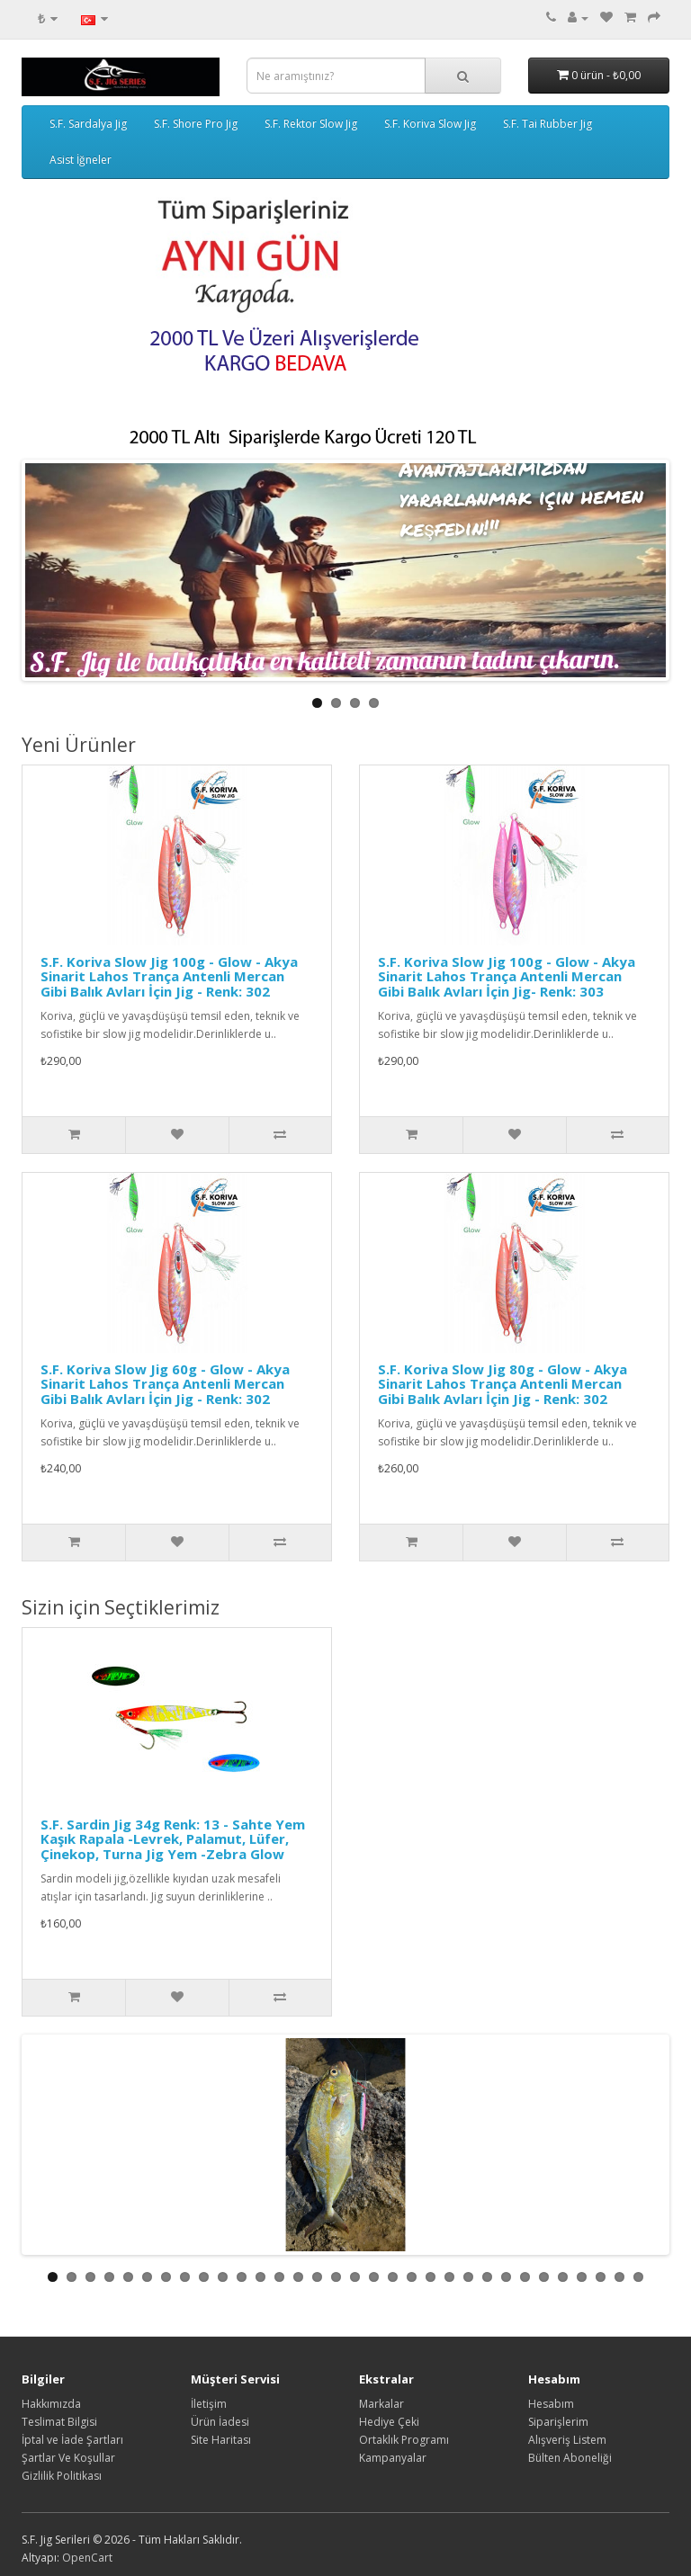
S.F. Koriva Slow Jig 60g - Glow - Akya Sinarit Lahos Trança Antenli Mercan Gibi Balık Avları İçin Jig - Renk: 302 (165, 1384)
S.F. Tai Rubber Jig (547, 123)
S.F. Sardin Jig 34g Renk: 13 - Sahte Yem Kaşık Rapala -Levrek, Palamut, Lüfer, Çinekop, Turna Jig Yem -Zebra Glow (172, 1839)
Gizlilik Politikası (62, 2475)
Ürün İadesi (220, 2421)
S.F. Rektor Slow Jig (311, 123)
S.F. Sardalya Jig (88, 123)
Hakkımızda (51, 2403)
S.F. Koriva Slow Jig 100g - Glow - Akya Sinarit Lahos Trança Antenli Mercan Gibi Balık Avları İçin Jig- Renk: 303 (506, 976)
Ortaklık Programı (404, 2439)
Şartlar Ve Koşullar (68, 2457)
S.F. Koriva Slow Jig (430, 123)
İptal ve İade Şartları (72, 2439)
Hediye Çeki (389, 2421)
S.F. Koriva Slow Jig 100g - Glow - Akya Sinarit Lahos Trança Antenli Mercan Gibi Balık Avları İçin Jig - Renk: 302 (169, 976)
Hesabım (551, 2403)
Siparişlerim (558, 2421)
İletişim (209, 2403)
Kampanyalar (392, 2457)
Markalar (381, 2403)
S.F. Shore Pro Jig (196, 123)
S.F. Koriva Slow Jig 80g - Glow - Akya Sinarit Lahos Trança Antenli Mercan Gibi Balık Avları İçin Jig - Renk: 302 (502, 1384)
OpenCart (87, 2557)
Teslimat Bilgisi (59, 2421)
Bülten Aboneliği (570, 2457)
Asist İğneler (80, 159)
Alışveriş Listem (567, 2439)
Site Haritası (221, 2439)
